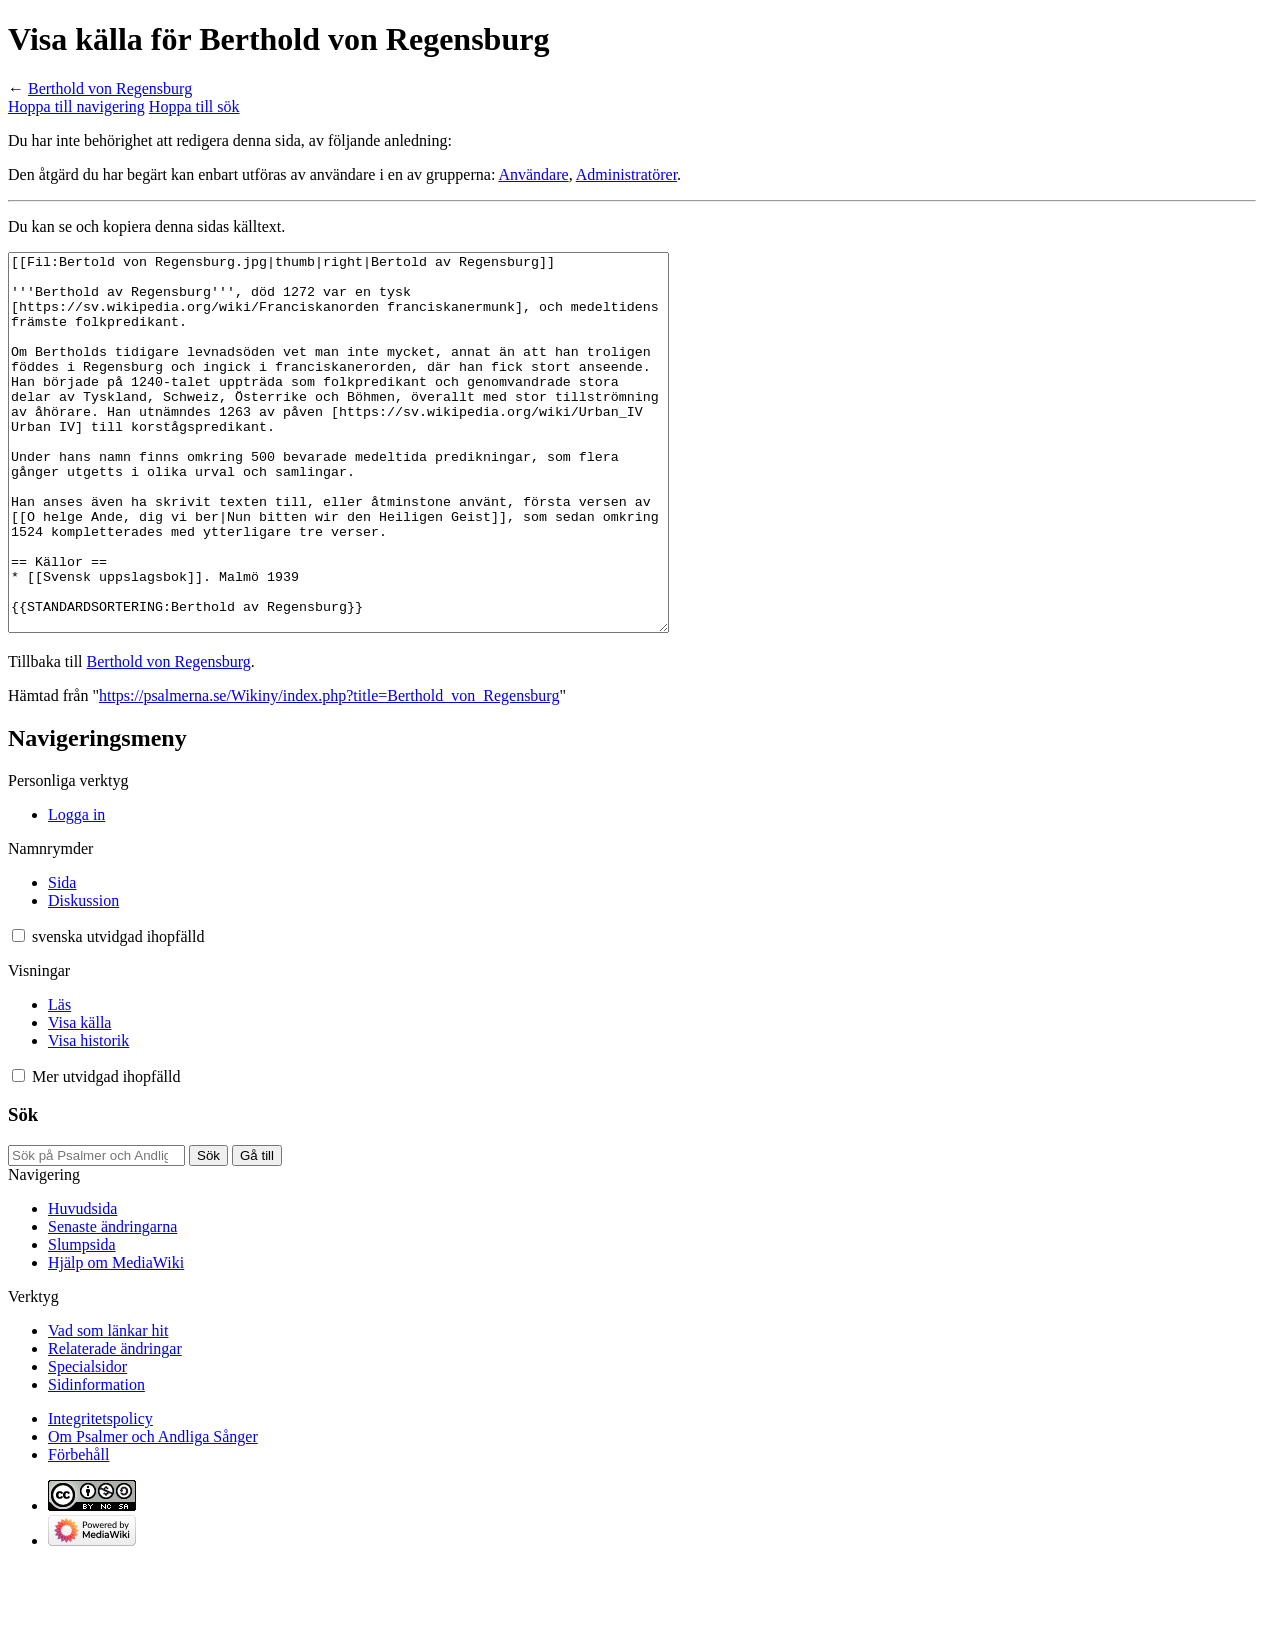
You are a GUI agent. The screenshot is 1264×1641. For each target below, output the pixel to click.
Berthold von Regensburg (110, 88)
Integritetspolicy (100, 1493)
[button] (18, 1010)
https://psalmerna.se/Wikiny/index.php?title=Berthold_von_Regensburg (329, 770)
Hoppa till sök (194, 106)
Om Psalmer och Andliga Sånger (153, 1511)
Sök (23, 1189)
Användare (533, 174)
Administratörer (626, 174)
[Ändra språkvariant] (118, 1011)
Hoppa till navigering (76, 106)
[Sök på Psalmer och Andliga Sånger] (96, 1230)
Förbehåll (78, 1529)
